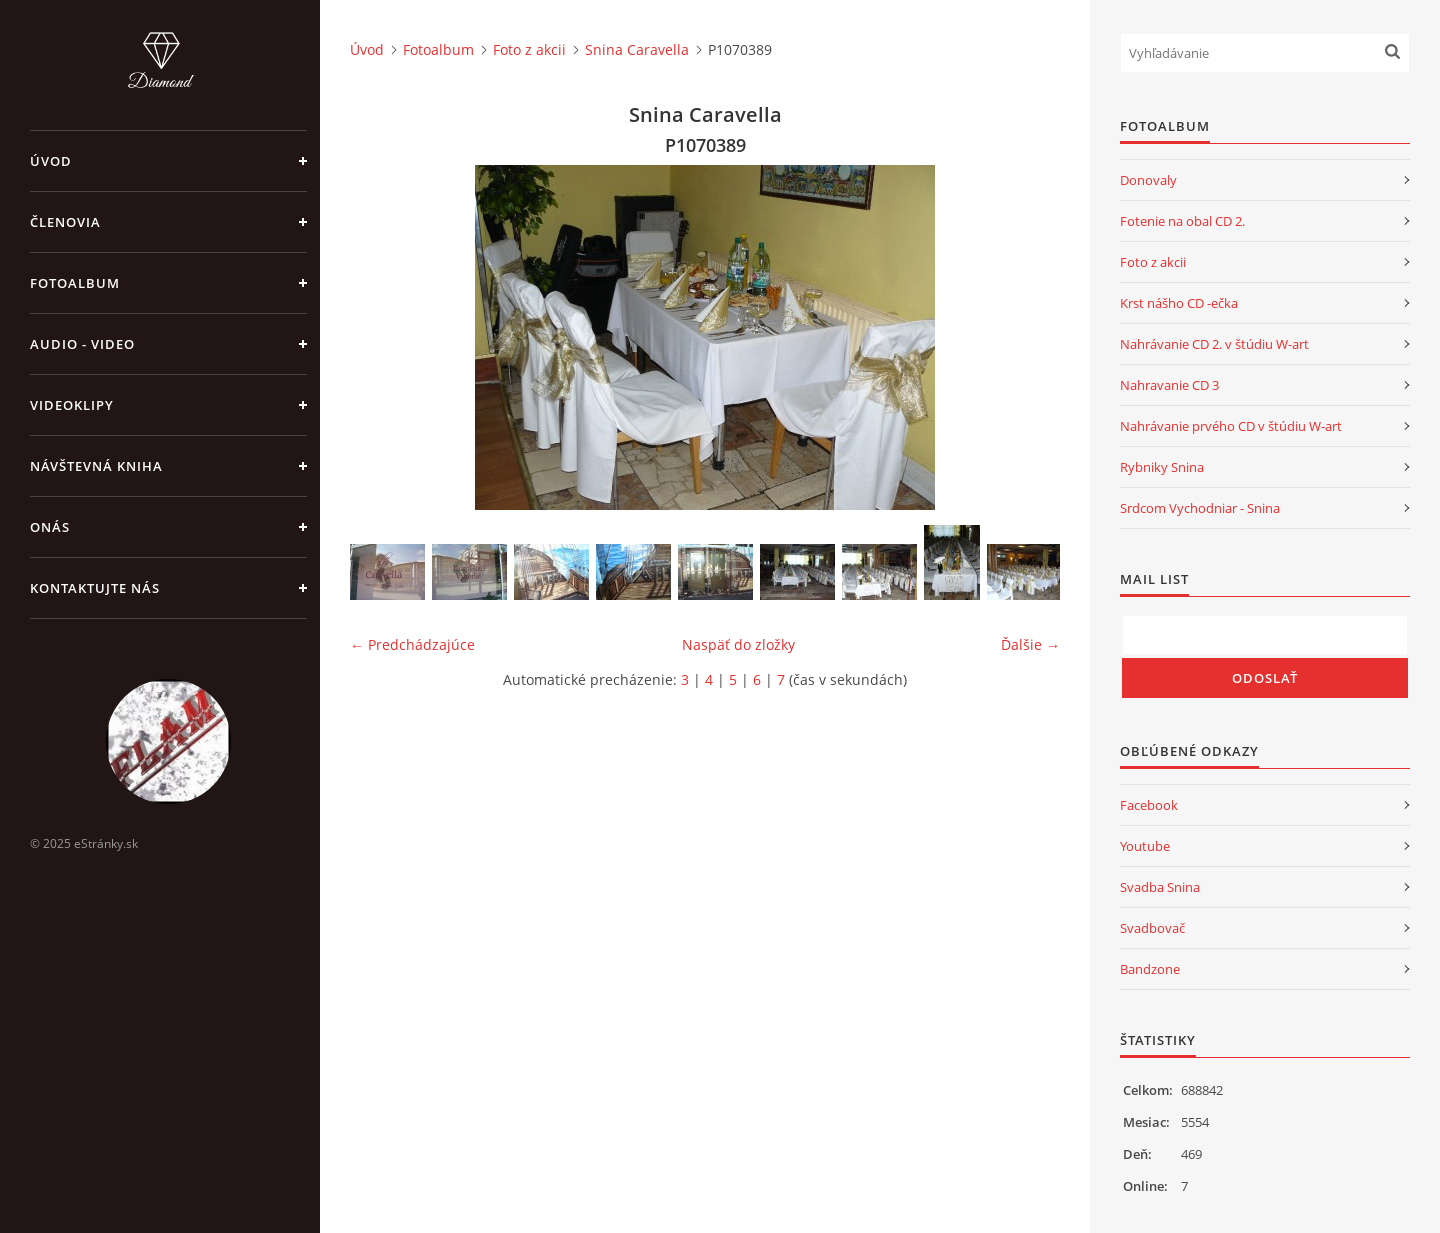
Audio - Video (82, 344)
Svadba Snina (1160, 887)
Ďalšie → (1030, 644)
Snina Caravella (637, 49)
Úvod (51, 161)
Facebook (1149, 805)
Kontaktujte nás (95, 588)
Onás (50, 527)
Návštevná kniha (96, 466)
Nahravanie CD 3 (1169, 385)
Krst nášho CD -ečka (1179, 303)
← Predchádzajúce (412, 644)
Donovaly (1148, 180)
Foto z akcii (529, 49)
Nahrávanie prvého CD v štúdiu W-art (1231, 426)
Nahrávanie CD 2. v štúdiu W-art (1214, 344)
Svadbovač (1152, 928)
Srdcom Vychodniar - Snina (1200, 508)
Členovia (65, 222)
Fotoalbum (75, 283)
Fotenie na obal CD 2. (1182, 221)
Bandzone (1150, 969)
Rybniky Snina (1162, 467)
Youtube (1145, 846)
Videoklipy (72, 405)
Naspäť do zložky (738, 644)
